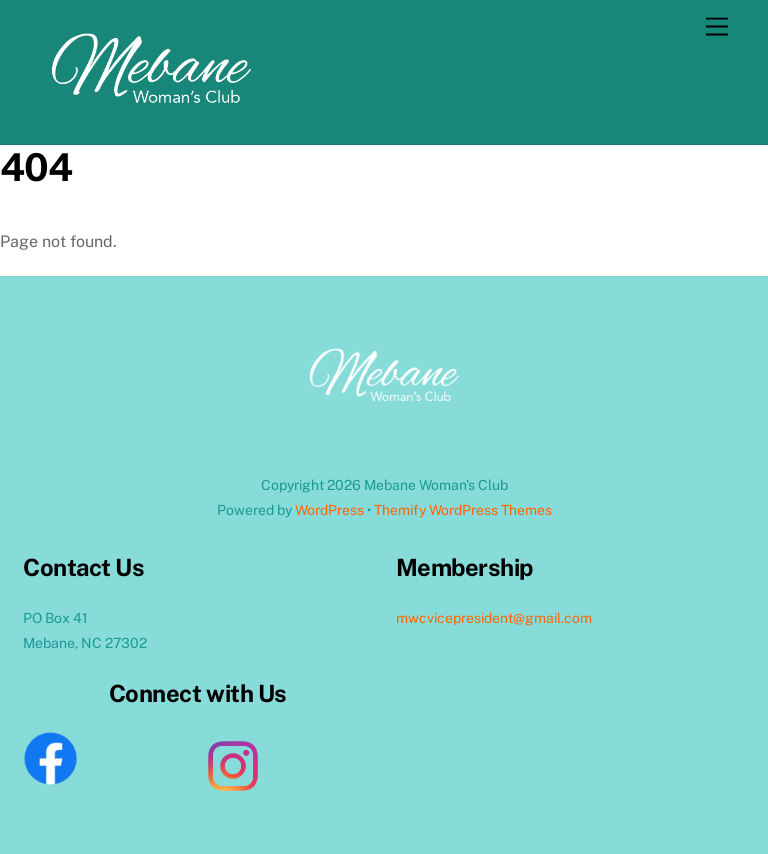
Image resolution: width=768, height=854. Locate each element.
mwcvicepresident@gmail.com (494, 618)
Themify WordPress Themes (463, 510)
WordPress (329, 510)
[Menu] (717, 27)
